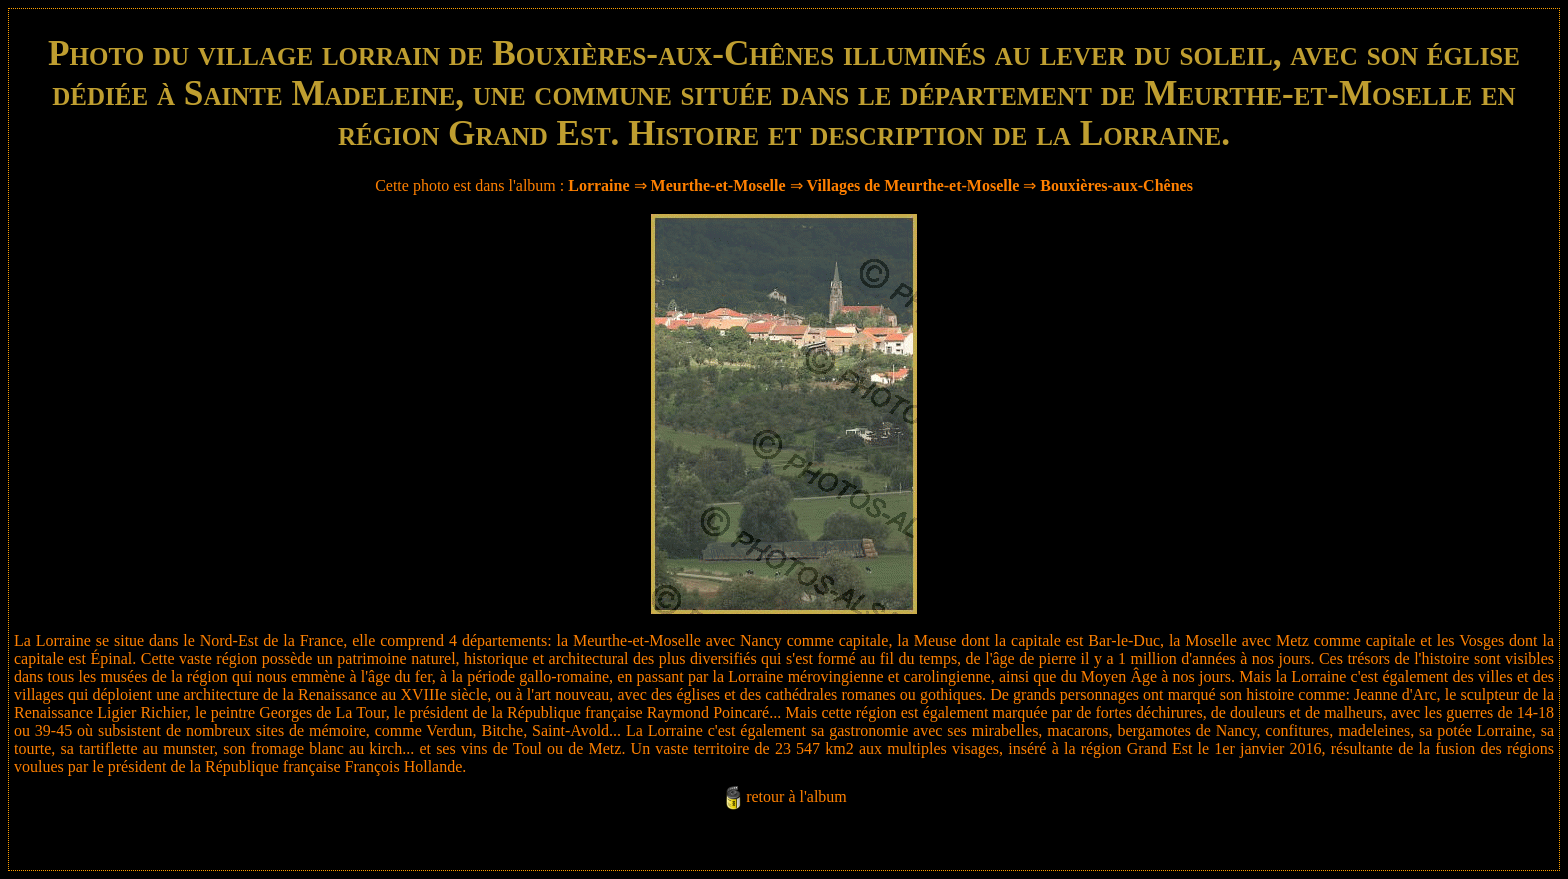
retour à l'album (796, 796)
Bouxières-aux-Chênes (1116, 185)
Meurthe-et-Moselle (718, 185)
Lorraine (598, 185)
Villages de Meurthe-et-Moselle (913, 185)
